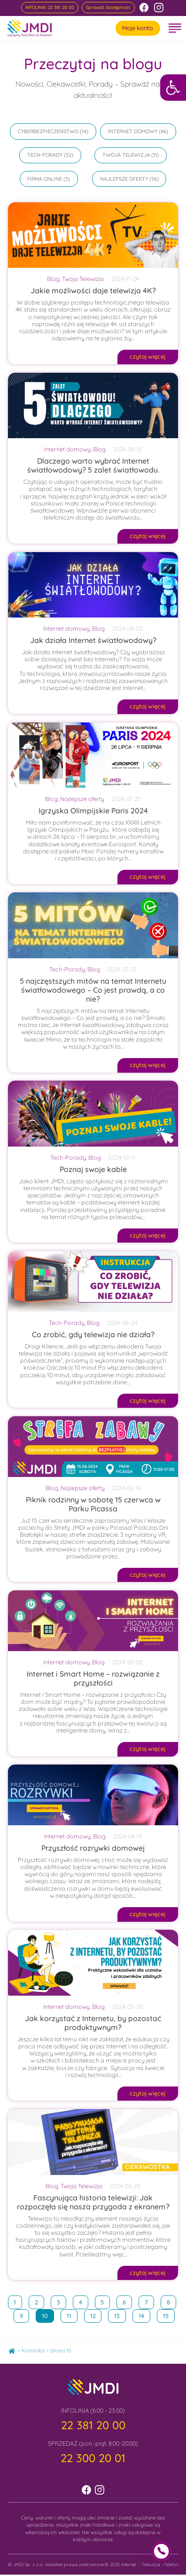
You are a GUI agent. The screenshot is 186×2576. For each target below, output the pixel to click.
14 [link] (144, 2314)
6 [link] (127, 2300)
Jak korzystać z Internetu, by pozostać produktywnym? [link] (93, 2023)
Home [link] (15, 2349)
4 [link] (83, 2300)
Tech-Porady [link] (44, 155)
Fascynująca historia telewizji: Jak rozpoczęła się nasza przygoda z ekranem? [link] (93, 2202)
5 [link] (105, 2300)
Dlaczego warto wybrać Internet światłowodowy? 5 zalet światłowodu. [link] (93, 465)
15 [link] (169, 2314)
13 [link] (120, 2314)
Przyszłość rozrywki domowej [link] (93, 1848)
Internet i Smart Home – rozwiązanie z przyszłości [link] (93, 1678)
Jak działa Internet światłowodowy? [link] (93, 640)
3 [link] (61, 2300)
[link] (173, 87)
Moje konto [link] (137, 28)
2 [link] (39, 2300)
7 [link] (149, 2300)
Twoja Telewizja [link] (126, 155)
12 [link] (96, 2314)
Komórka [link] (33, 2350)
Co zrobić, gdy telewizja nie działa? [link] (93, 1334)
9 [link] (24, 2314)
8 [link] (171, 2300)
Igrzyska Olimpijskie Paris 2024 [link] (93, 810)
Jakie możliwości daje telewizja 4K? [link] (93, 290)
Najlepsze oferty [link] (124, 179)
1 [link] (17, 2300)
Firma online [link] (44, 179)
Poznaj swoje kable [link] (93, 1169)
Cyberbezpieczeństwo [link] (48, 131)
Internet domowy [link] (132, 131)
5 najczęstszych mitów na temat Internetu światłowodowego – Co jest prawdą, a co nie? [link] (93, 989)
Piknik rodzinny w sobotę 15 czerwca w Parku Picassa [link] (93, 1504)
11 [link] (72, 2314)
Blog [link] (53, 278)
